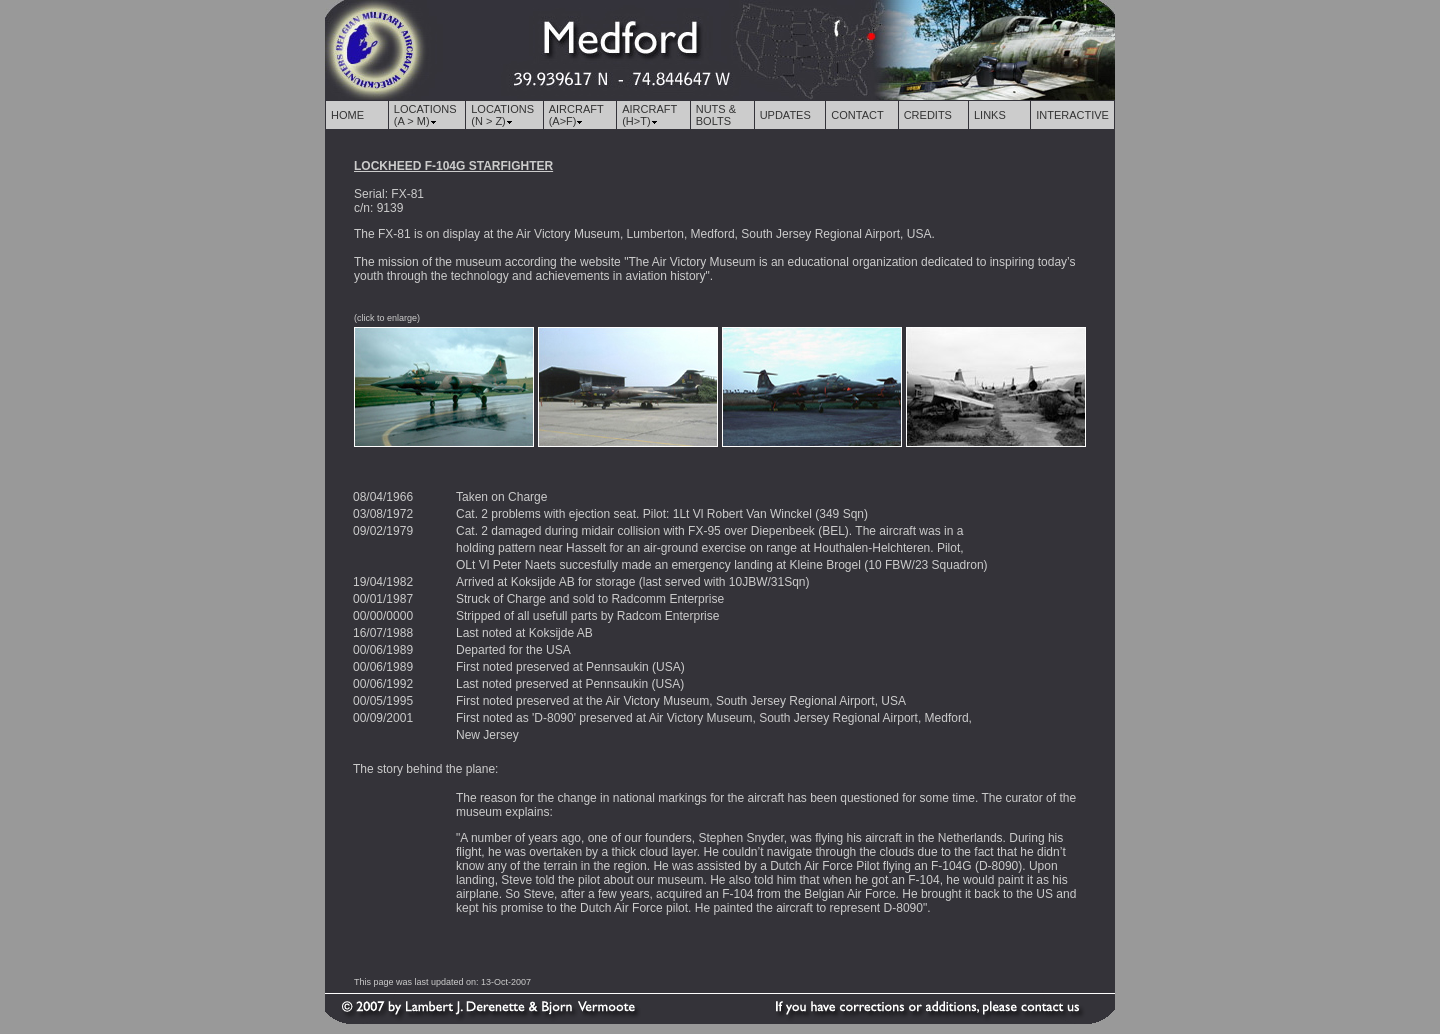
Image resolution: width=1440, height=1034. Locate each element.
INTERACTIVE (1072, 115)
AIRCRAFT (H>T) (649, 115)
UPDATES (785, 115)
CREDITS (928, 115)
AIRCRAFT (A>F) (576, 115)
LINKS (990, 115)
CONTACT (857, 115)
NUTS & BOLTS (716, 115)
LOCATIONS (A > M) (425, 115)
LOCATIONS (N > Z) (502, 115)
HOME (347, 115)
